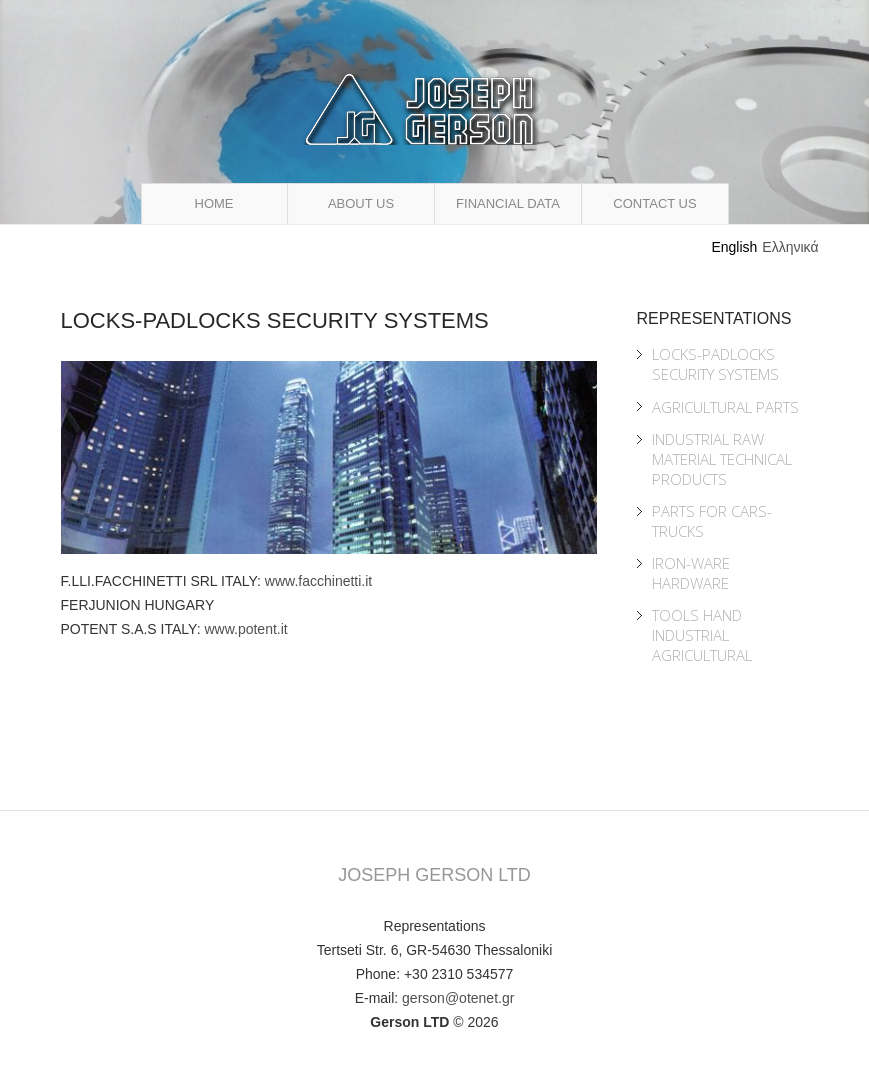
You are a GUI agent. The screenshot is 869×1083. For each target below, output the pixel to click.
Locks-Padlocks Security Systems (715, 364)
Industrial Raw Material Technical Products (722, 459)
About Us (361, 203)
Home (214, 203)
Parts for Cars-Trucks (712, 521)
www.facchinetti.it (318, 581)
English (734, 247)
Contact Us (654, 203)
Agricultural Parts (725, 407)
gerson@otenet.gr (458, 998)
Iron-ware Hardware (691, 573)
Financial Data (508, 203)
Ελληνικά (790, 247)
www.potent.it (245, 629)
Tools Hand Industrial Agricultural (702, 635)
